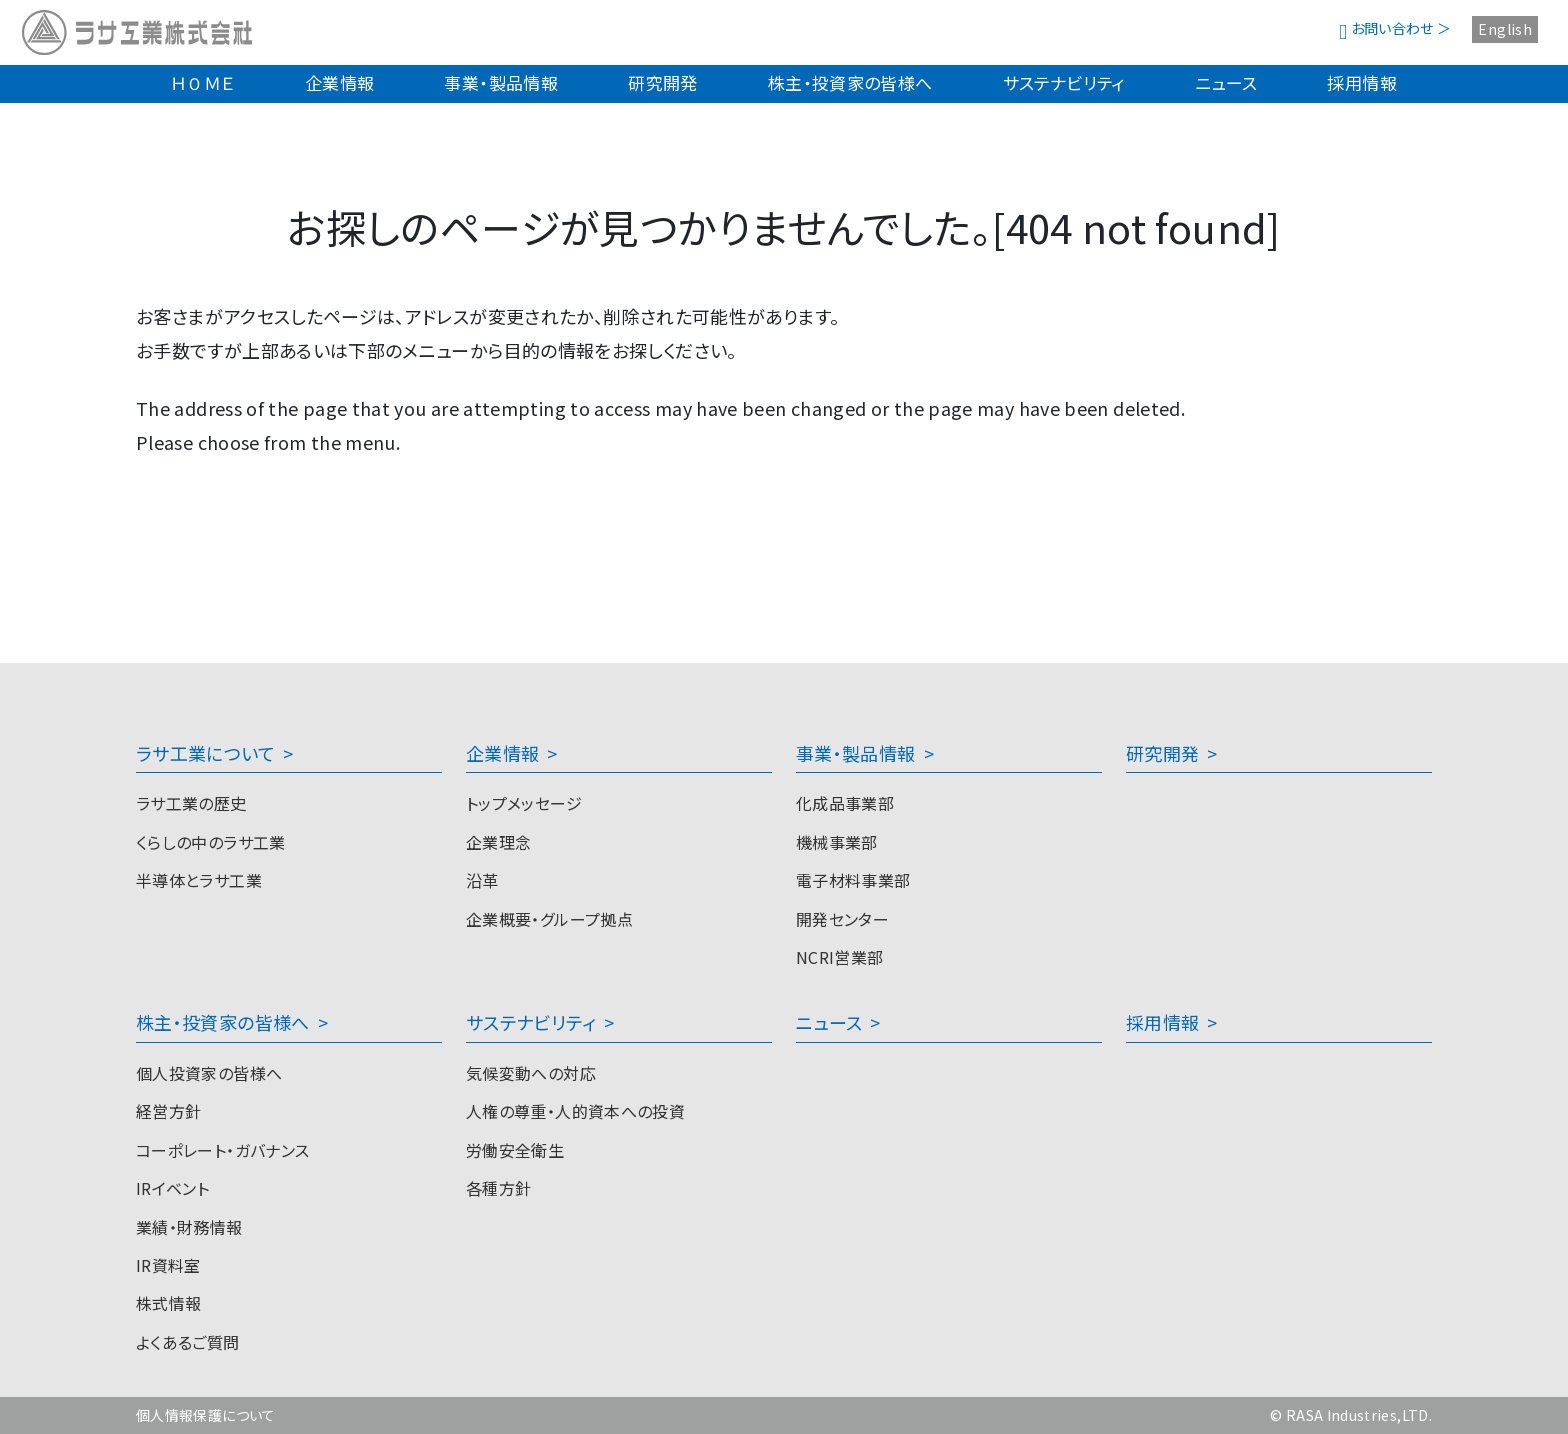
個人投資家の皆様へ (209, 1073)
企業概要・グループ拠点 (549, 919)
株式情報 (168, 1303)
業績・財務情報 (189, 1227)
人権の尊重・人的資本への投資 (575, 1111)
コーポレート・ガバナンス (222, 1150)
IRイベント (172, 1188)
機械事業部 (837, 842)
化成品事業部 (845, 803)
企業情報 (339, 82)
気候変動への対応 (531, 1073)
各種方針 (498, 1188)
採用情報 (1361, 82)
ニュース (1226, 82)
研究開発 (662, 82)
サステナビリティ (1064, 82)
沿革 (482, 880)
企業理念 (498, 842)
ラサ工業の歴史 (191, 803)
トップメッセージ (524, 803)
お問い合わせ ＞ (1395, 28)
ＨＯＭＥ (202, 82)
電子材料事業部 (853, 880)
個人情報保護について (206, 1415)
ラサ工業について (205, 753)
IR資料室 (168, 1265)
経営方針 (168, 1111)
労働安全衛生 (515, 1150)
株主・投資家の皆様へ (850, 82)
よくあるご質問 (188, 1342)
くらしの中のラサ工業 (211, 842)
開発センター (842, 919)
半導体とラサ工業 (199, 880)
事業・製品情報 (501, 82)
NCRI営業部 (840, 957)
